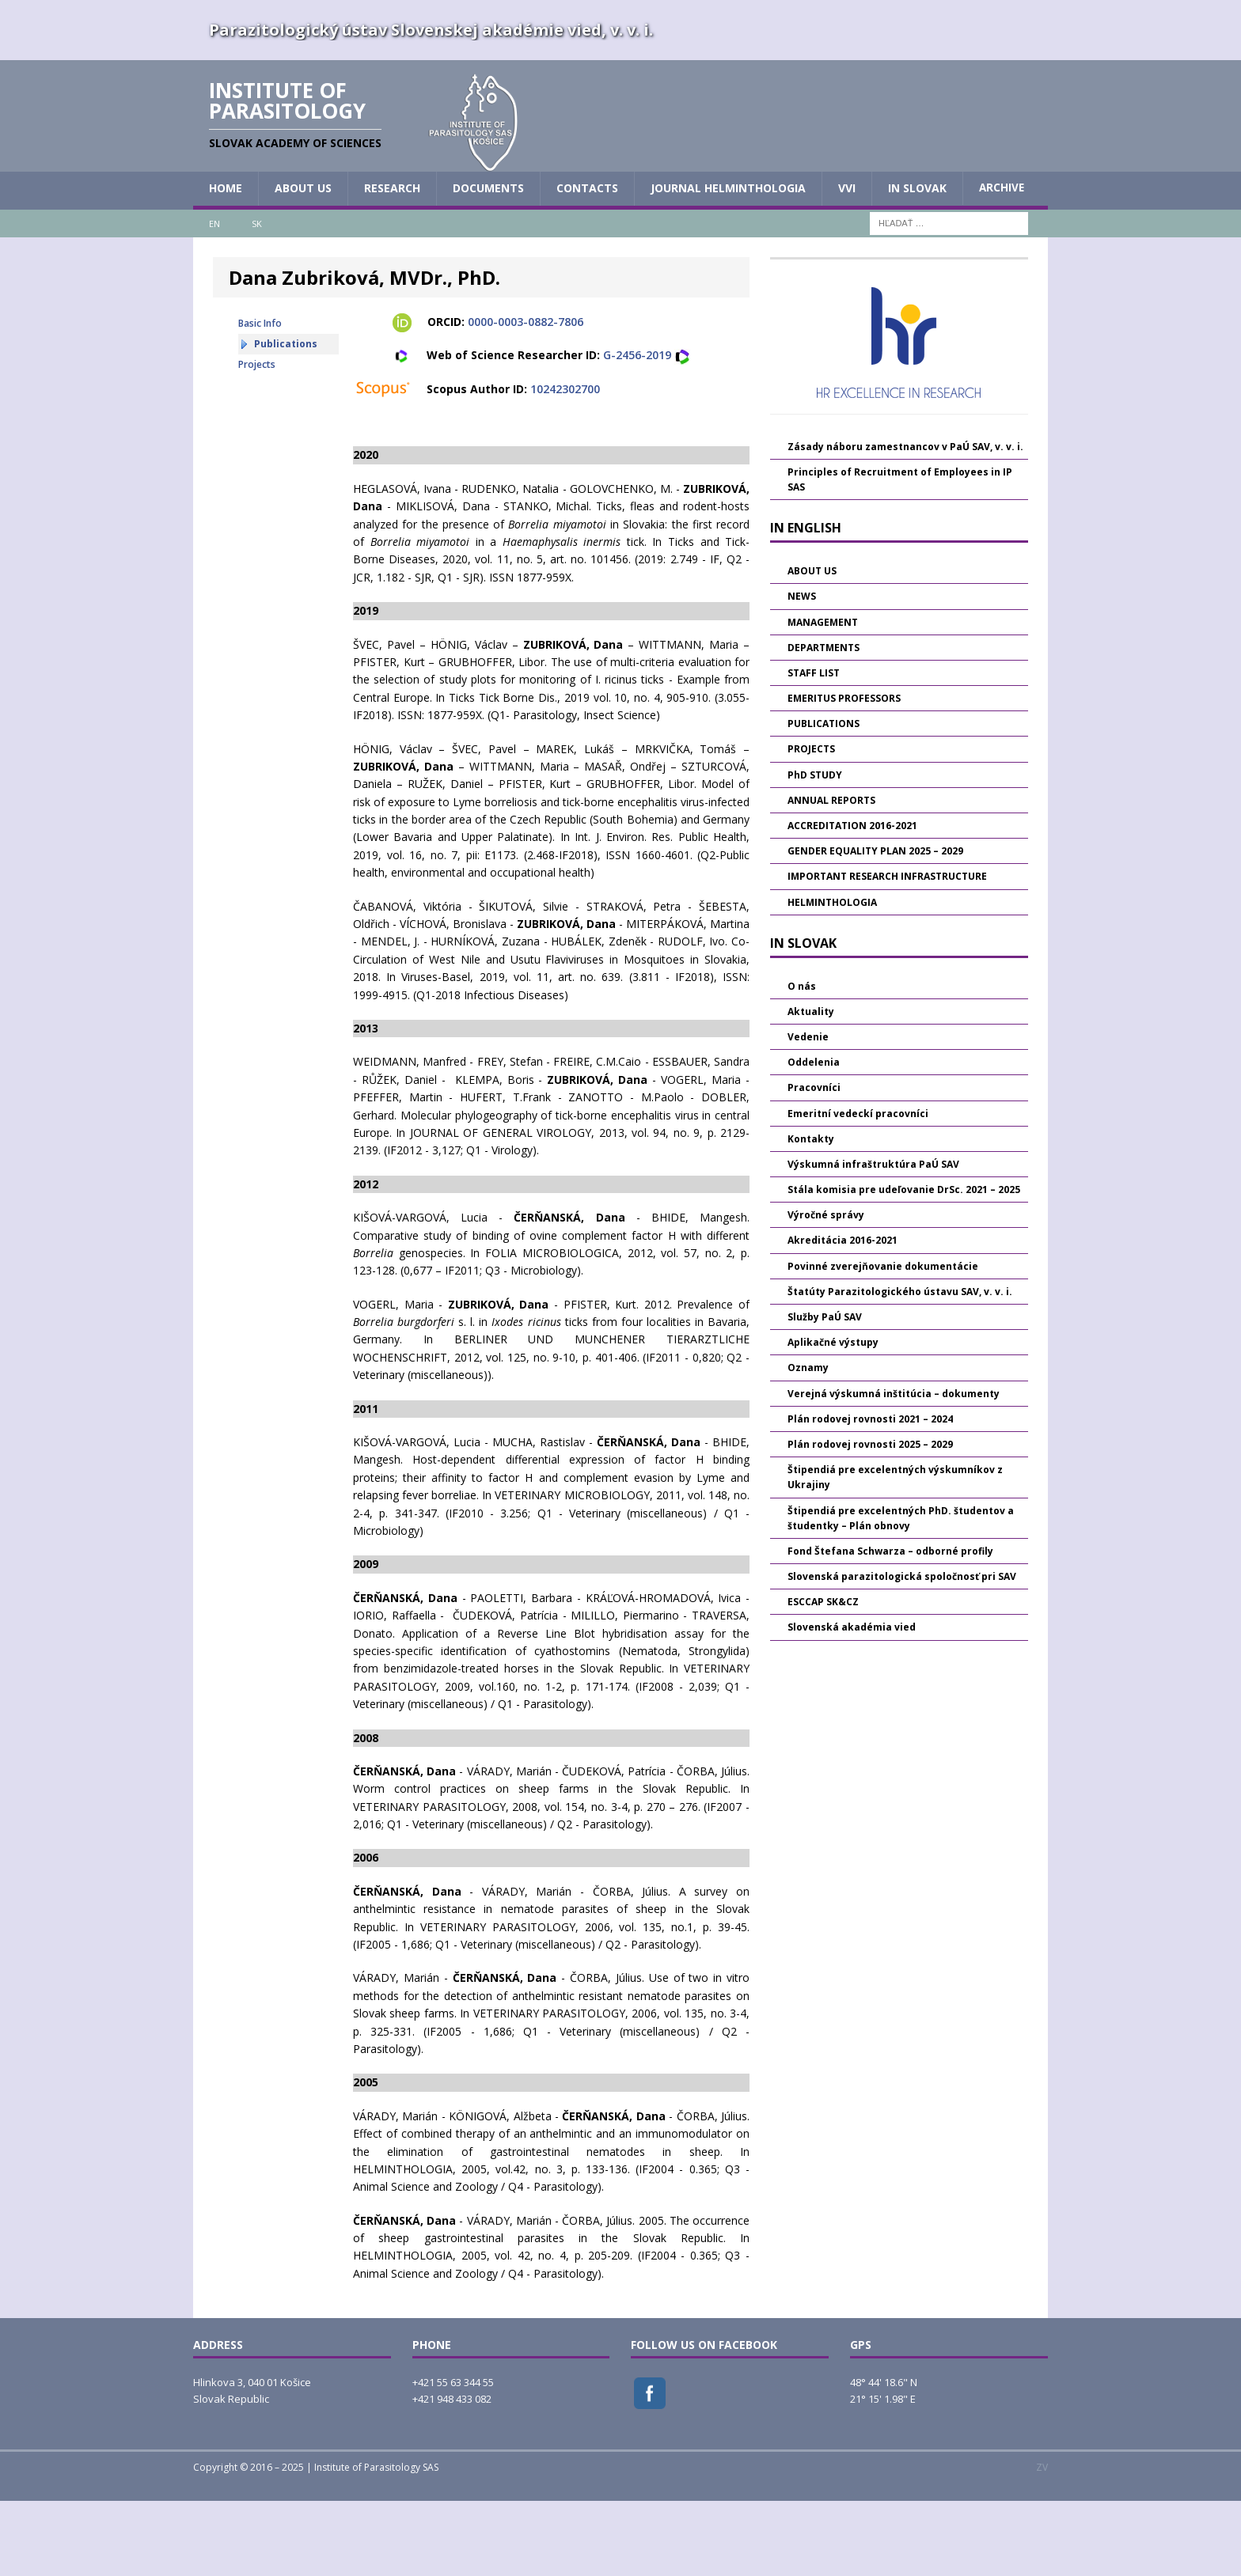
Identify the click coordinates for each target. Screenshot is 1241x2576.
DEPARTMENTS (823, 722)
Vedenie (808, 1112)
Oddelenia (813, 1137)
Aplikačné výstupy (833, 1417)
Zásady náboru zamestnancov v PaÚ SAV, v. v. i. (905, 521)
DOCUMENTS (488, 263)
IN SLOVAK (917, 263)
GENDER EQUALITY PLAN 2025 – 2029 (875, 926)
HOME (225, 263)
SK (257, 298)
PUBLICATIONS (823, 798)
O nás (801, 1060)
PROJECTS (811, 824)
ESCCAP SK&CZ (823, 1677)
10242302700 (565, 463)
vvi (847, 263)
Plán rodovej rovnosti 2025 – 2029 (870, 1519)
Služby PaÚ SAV (824, 1392)
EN (214, 298)
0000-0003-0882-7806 (525, 396)
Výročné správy (825, 1290)
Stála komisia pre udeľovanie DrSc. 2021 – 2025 (903, 1264)
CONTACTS (587, 263)
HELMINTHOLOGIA (832, 976)
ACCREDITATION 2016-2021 (852, 900)
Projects (256, 439)
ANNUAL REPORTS (831, 874)
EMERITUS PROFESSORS (844, 773)
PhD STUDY (814, 849)
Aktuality (810, 1086)
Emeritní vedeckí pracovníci (857, 1188)
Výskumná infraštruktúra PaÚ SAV (873, 1238)
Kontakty (810, 1213)
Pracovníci (814, 1162)
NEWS (801, 671)
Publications (285, 419)
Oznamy (808, 1442)
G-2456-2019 (637, 430)
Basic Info (260, 398)
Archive (1001, 263)
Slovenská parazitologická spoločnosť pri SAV (901, 1651)
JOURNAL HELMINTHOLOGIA (728, 263)
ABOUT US (303, 263)
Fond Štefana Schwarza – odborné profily (890, 1625)
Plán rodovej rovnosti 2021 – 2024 (870, 1493)
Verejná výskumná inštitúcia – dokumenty (893, 1468)
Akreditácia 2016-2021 (842, 1315)
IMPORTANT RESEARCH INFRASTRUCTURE (887, 951)
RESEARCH (392, 263)
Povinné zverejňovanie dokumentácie (882, 1340)
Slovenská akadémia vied (851, 1702)
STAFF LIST (813, 748)
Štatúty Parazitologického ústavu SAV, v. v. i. (899, 1366)
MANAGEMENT (822, 696)
